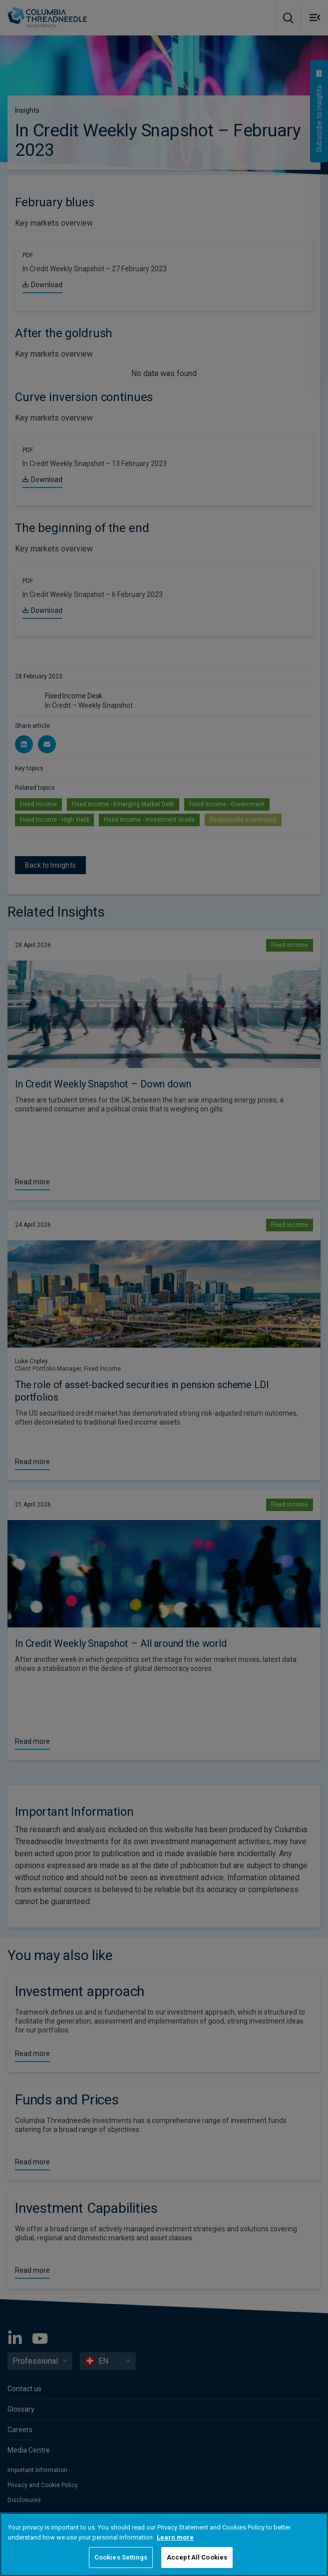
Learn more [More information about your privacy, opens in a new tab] (175, 2537)
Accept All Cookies (197, 2557)
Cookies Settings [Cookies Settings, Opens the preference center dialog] (120, 2557)
